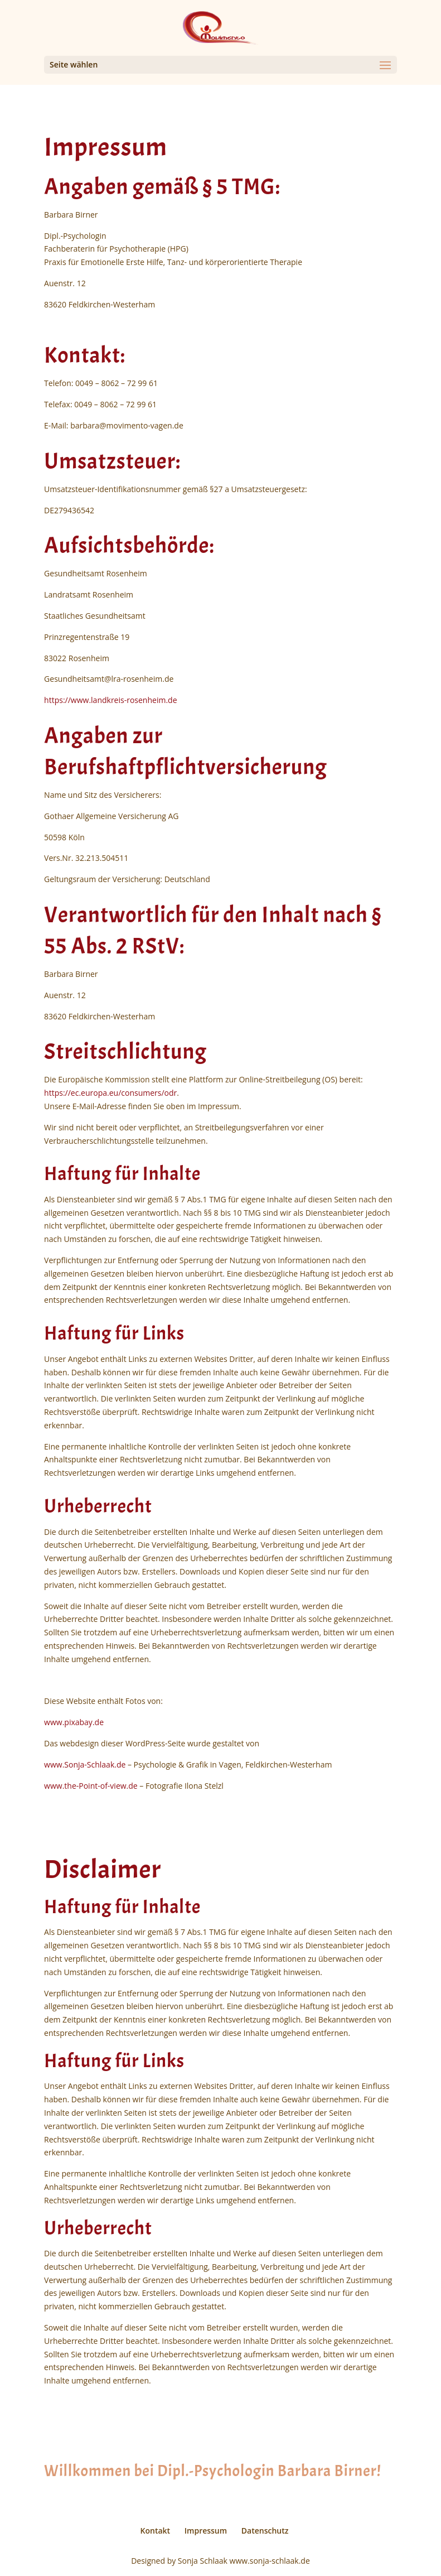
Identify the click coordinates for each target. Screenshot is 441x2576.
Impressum (206, 2530)
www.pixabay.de (74, 1722)
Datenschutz (265, 2530)
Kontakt (155, 2530)
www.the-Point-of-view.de (91, 1785)
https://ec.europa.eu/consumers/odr (110, 1092)
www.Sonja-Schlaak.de (84, 1764)
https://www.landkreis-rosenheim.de (110, 700)
